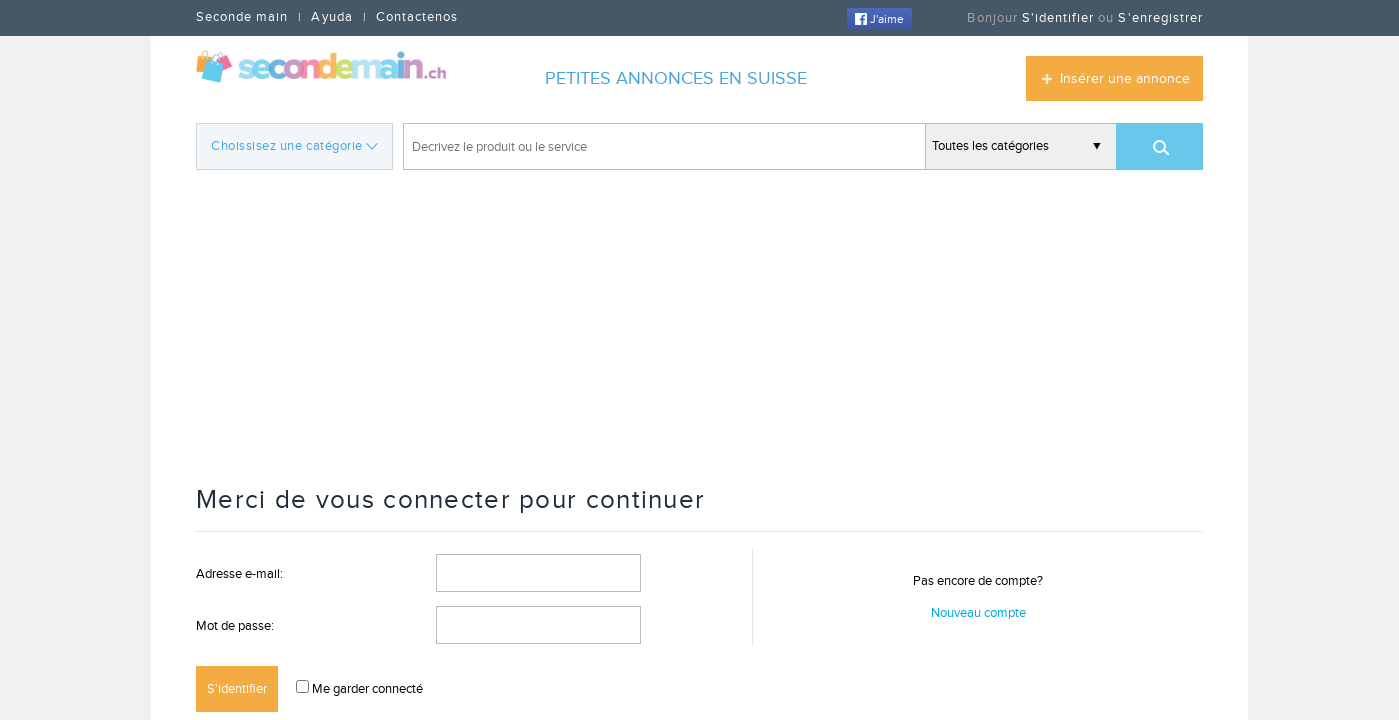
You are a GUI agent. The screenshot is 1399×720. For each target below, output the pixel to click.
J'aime (879, 19)
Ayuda (331, 17)
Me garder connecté (366, 689)
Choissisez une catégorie (294, 144)
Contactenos (417, 17)
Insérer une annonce (1125, 79)
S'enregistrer (1160, 18)
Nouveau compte (978, 613)
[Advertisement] (699, 330)
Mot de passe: (235, 626)
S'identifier (1058, 18)
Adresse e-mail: (239, 574)
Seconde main (242, 17)
